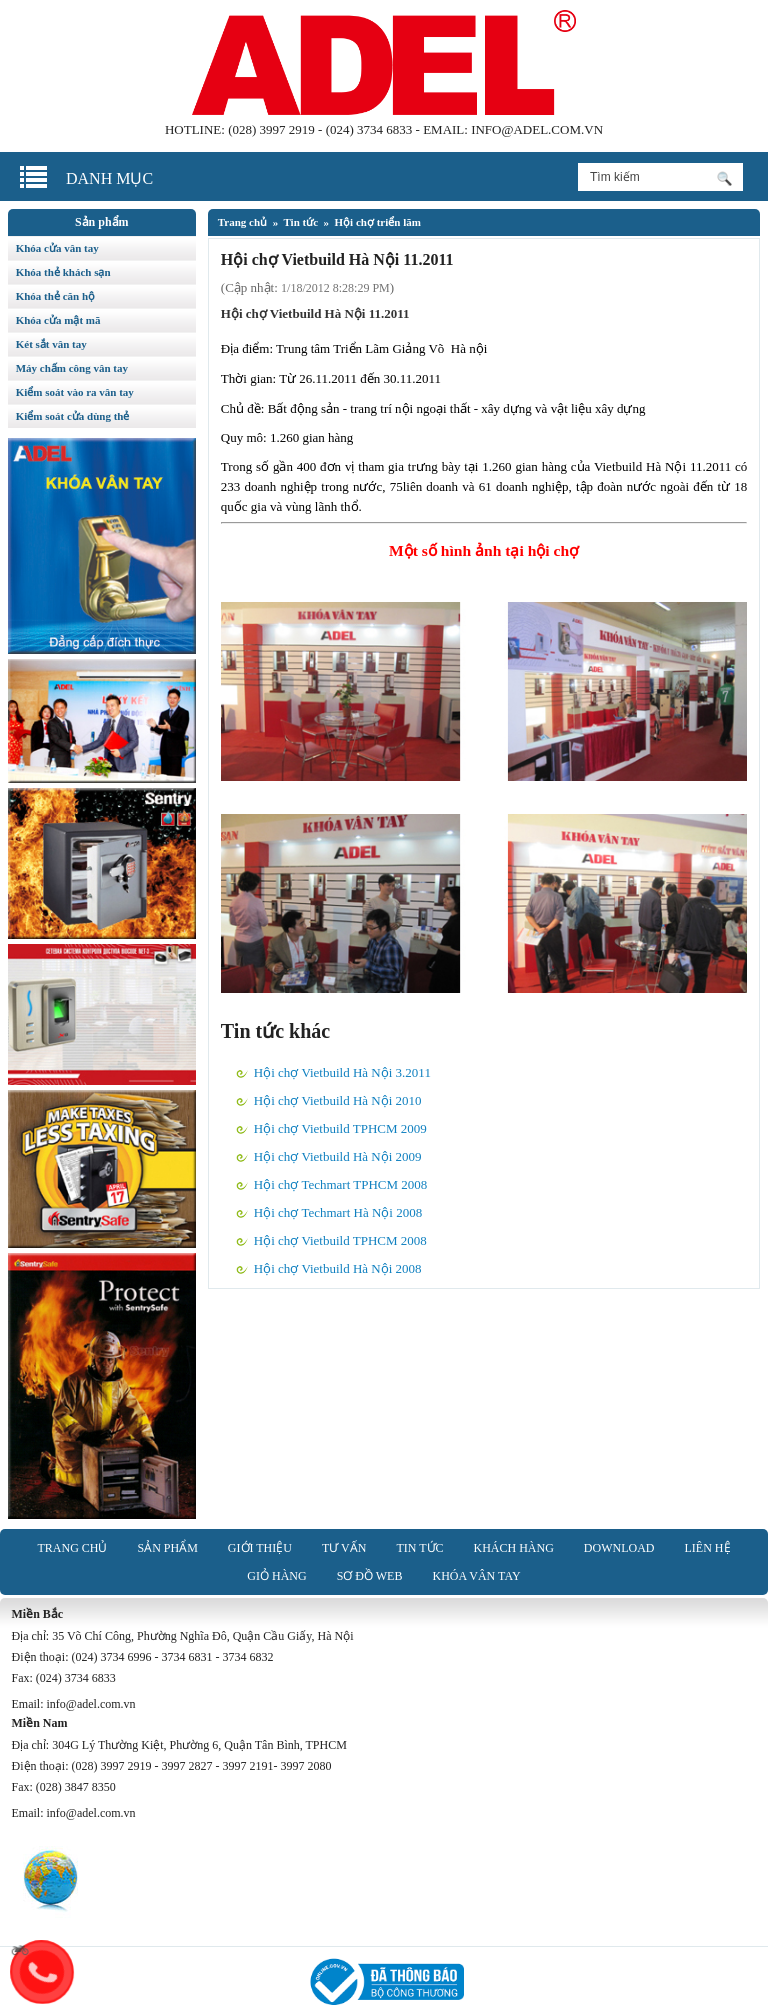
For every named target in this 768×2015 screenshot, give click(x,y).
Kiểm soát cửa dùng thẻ (73, 416)
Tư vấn (344, 1548)
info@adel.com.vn (537, 129)
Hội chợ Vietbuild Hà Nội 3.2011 (342, 1072)
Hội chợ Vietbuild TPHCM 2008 (340, 1240)
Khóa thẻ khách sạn (63, 272)
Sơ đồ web (370, 1576)
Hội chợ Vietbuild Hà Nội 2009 (338, 1156)
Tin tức (300, 222)
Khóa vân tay (476, 1576)
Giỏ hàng (276, 1576)
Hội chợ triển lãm (378, 222)
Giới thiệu (260, 1548)
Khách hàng (514, 1548)
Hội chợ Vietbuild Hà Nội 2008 (338, 1268)
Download (619, 1548)
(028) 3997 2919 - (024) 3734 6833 (320, 129)
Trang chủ (242, 222)
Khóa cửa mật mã (58, 320)
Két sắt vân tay (51, 344)
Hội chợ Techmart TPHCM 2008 (341, 1184)
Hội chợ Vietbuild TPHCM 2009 (340, 1128)
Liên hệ (708, 1548)
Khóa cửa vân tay (57, 248)
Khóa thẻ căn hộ (55, 296)
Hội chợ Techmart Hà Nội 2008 (338, 1212)
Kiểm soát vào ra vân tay (75, 392)
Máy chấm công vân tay (72, 368)
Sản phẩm (167, 1548)
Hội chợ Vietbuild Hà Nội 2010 (338, 1100)
